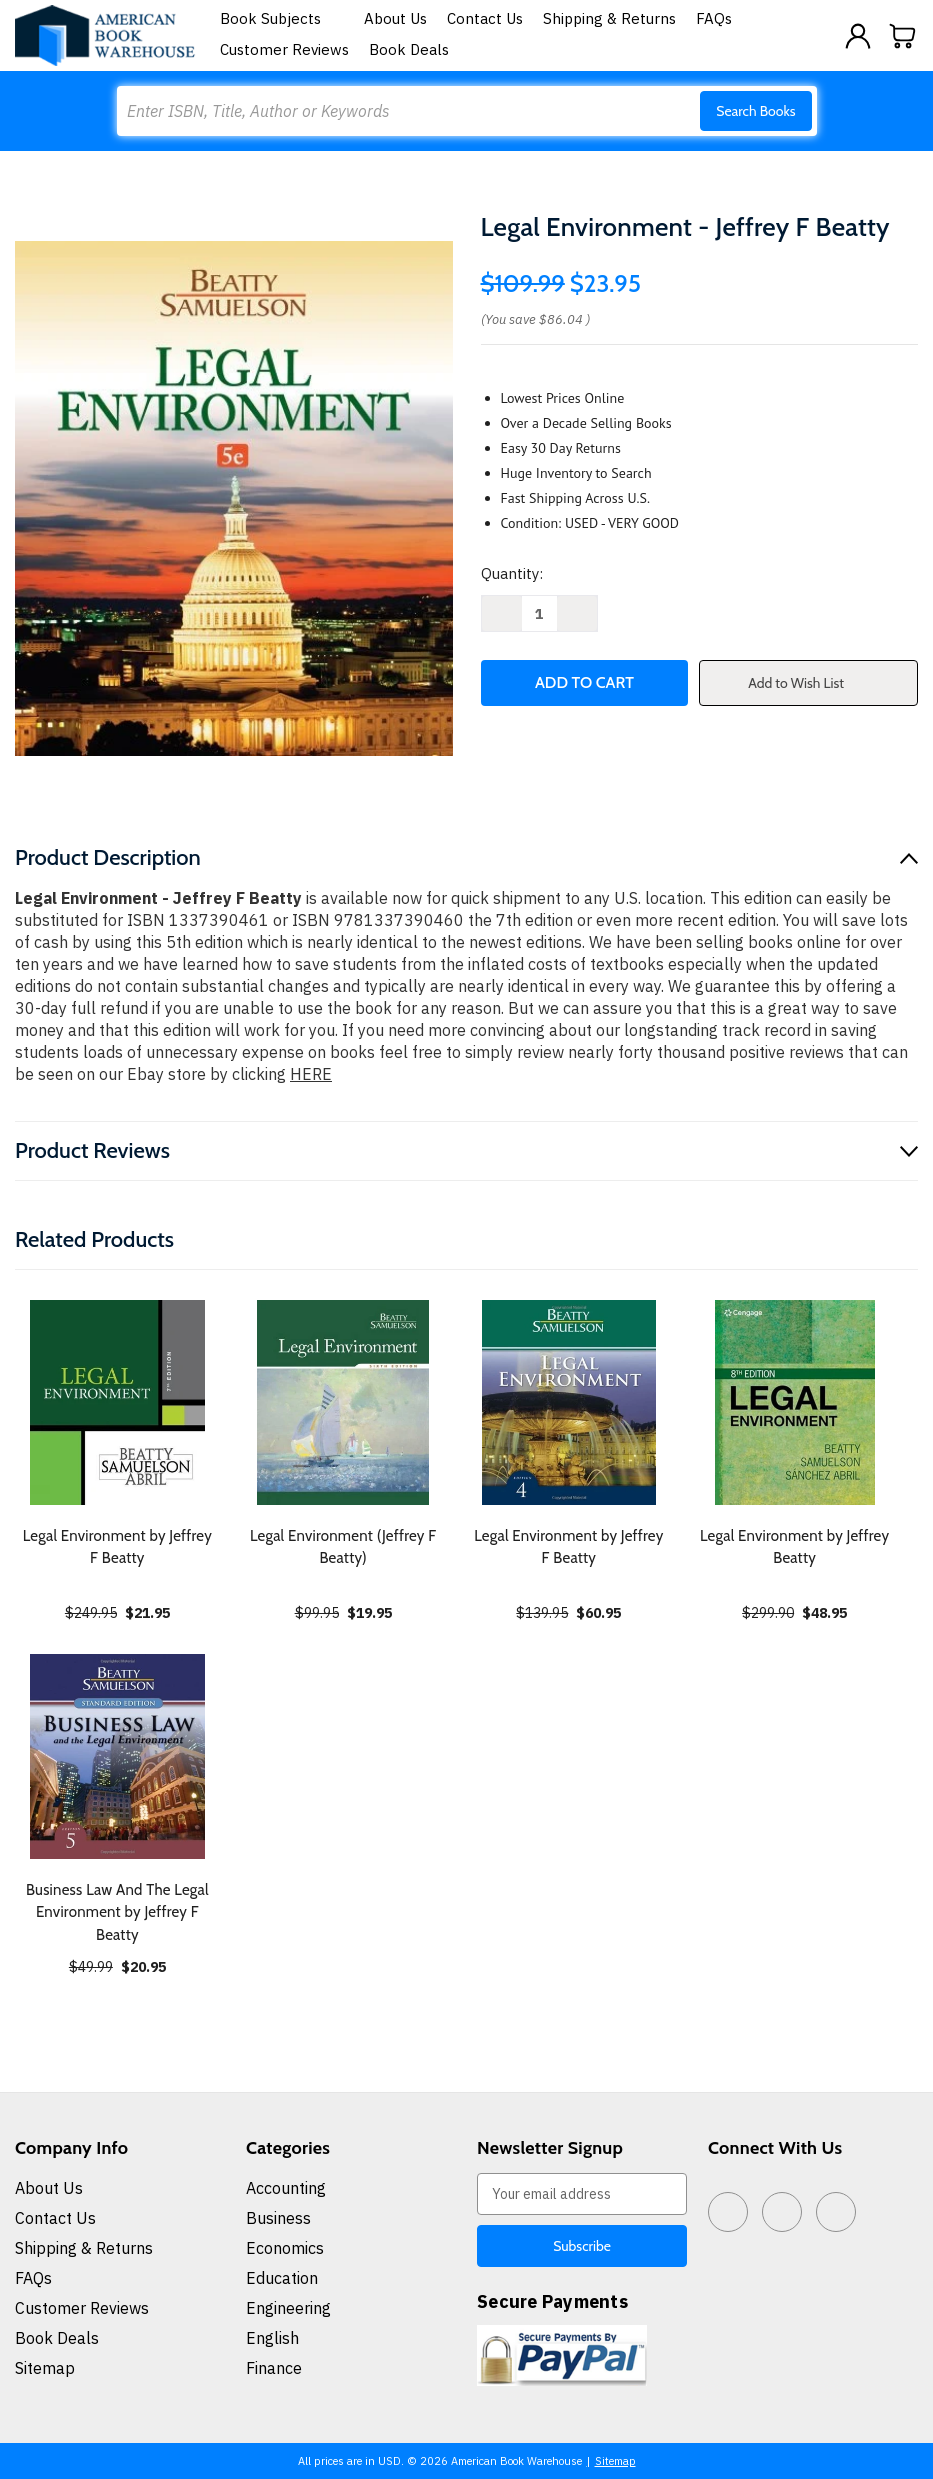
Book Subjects (282, 18)
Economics (285, 2248)
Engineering (288, 2308)
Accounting (286, 2188)
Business (278, 2218)
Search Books (755, 111)
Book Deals (409, 49)
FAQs (714, 18)
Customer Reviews (284, 49)
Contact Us (485, 18)
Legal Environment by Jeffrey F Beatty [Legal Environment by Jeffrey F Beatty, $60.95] (568, 1547)
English (272, 2338)
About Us (395, 18)
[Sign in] (858, 36)
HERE (311, 1074)
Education (282, 2278)
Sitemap (45, 2368)
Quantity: (512, 573)
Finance (274, 2368)
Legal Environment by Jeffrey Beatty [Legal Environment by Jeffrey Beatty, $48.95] (794, 1547)
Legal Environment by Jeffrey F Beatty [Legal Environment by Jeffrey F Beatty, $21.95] (117, 1547)
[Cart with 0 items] (903, 36)
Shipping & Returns (609, 18)
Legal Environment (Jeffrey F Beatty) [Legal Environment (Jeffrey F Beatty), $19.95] (343, 1547)
